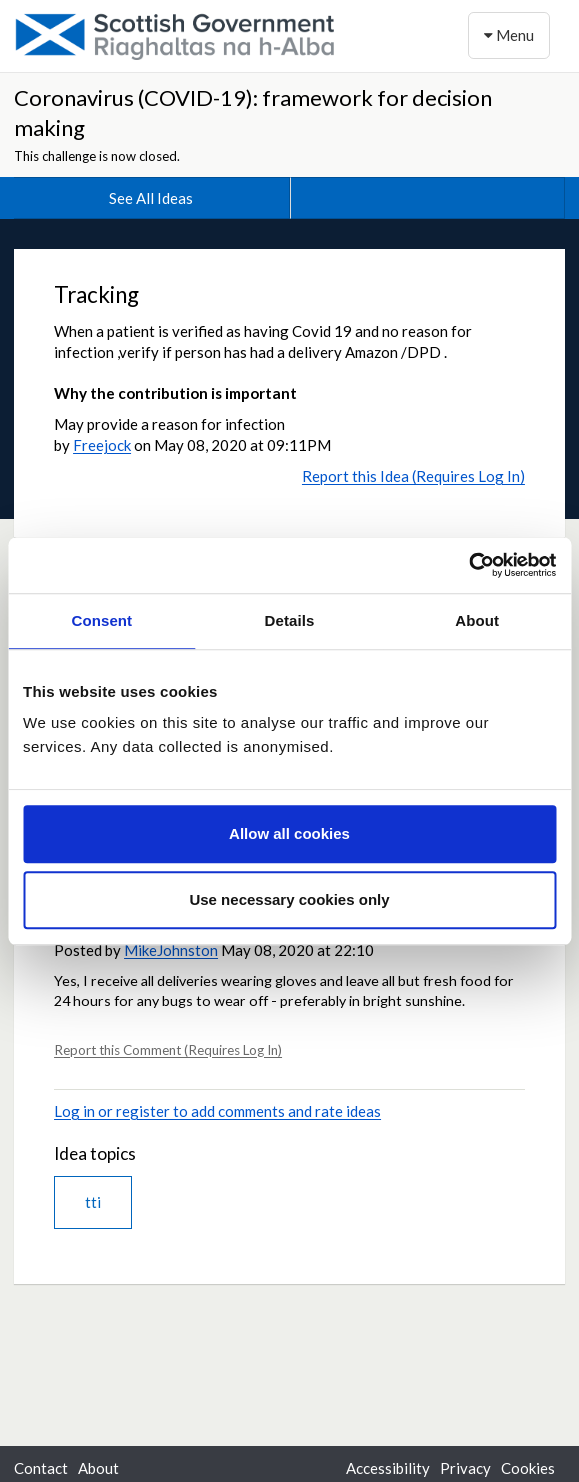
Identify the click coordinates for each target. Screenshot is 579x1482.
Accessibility (388, 1468)
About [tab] (477, 620)
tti (93, 1202)
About (98, 1468)
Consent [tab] (101, 620)
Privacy (465, 1468)
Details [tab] (290, 620)
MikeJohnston (171, 950)
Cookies (528, 1468)
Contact (41, 1468)
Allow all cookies (289, 833)
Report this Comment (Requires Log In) (168, 1050)
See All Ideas (151, 198)
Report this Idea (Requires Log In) (413, 476)
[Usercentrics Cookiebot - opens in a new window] (468, 565)
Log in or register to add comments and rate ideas (217, 1111)
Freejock (102, 445)
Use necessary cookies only (289, 899)
